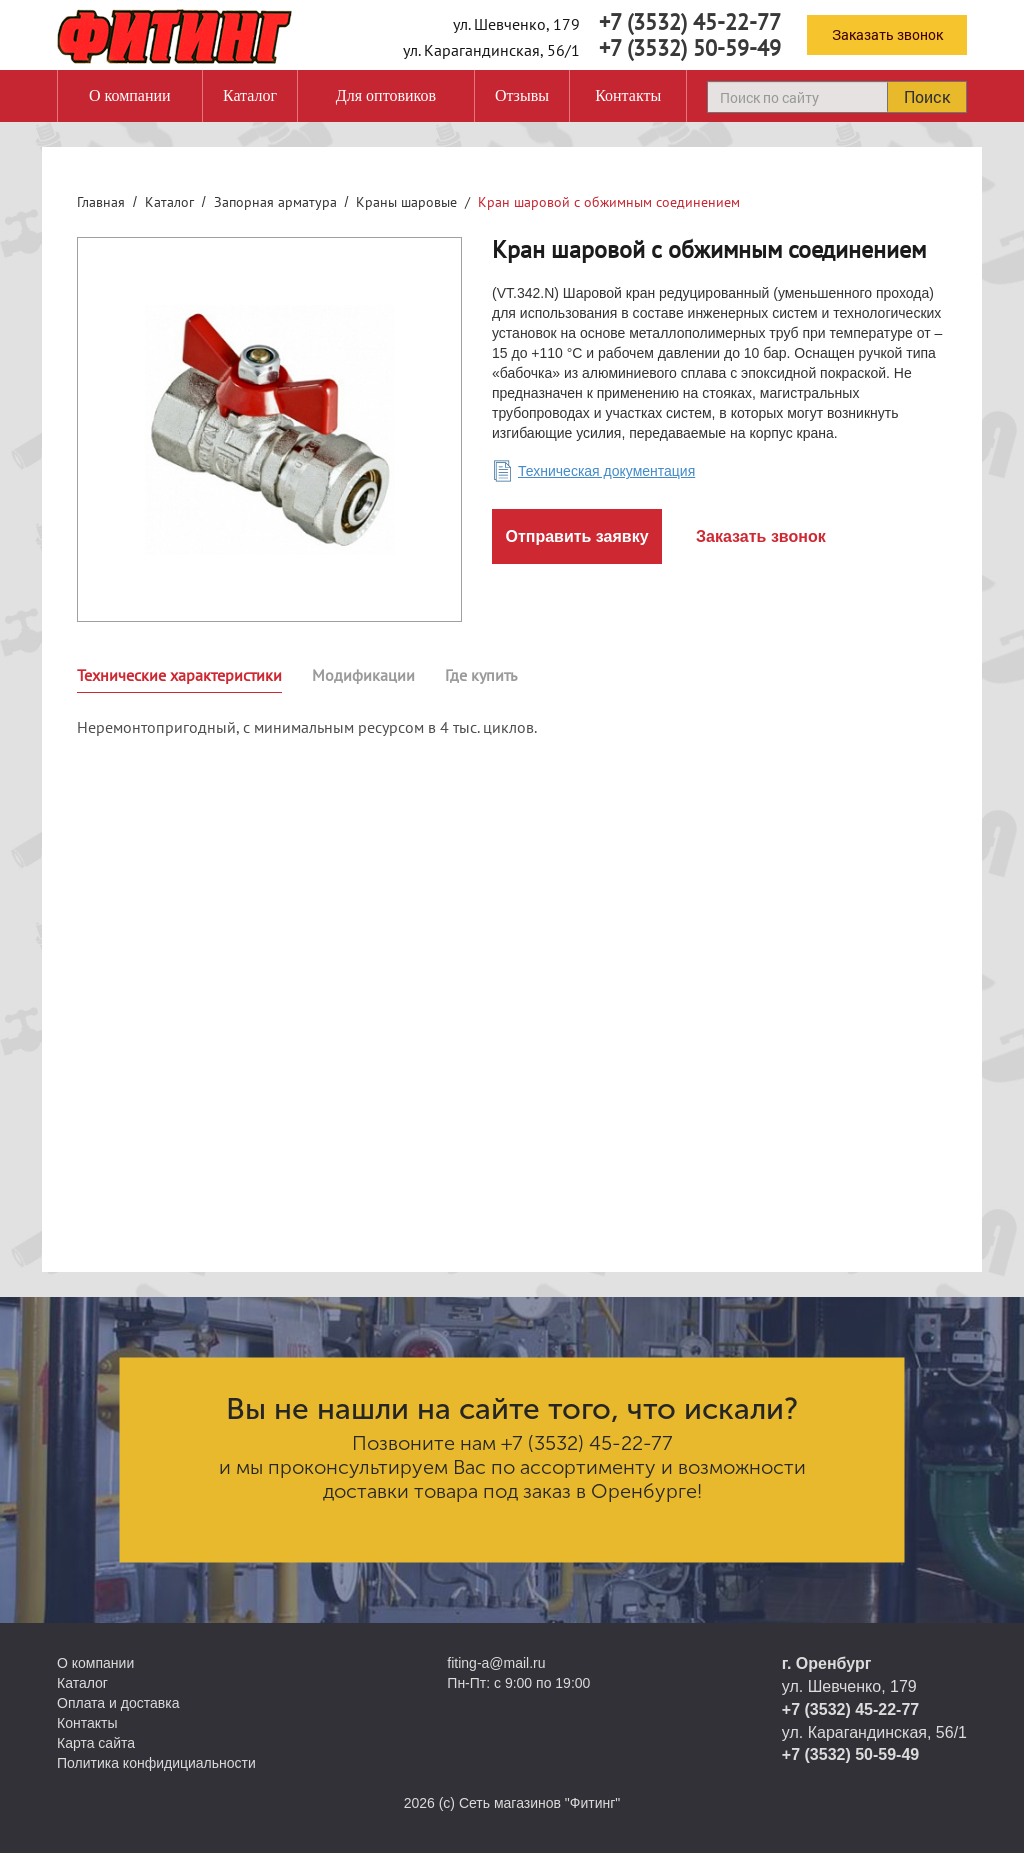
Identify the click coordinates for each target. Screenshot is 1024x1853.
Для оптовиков (386, 95)
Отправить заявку (576, 536)
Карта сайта (96, 1743)
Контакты (628, 95)
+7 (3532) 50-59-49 (690, 48)
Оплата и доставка (118, 1703)
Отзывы (522, 95)
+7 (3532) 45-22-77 (690, 22)
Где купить (481, 675)
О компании (130, 95)
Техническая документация (606, 471)
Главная (101, 202)
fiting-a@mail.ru (496, 1663)
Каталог (250, 95)
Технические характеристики (179, 675)
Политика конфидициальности (156, 1763)
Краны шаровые (406, 202)
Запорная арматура (275, 202)
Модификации (363, 675)
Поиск (927, 96)
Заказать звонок (887, 34)
